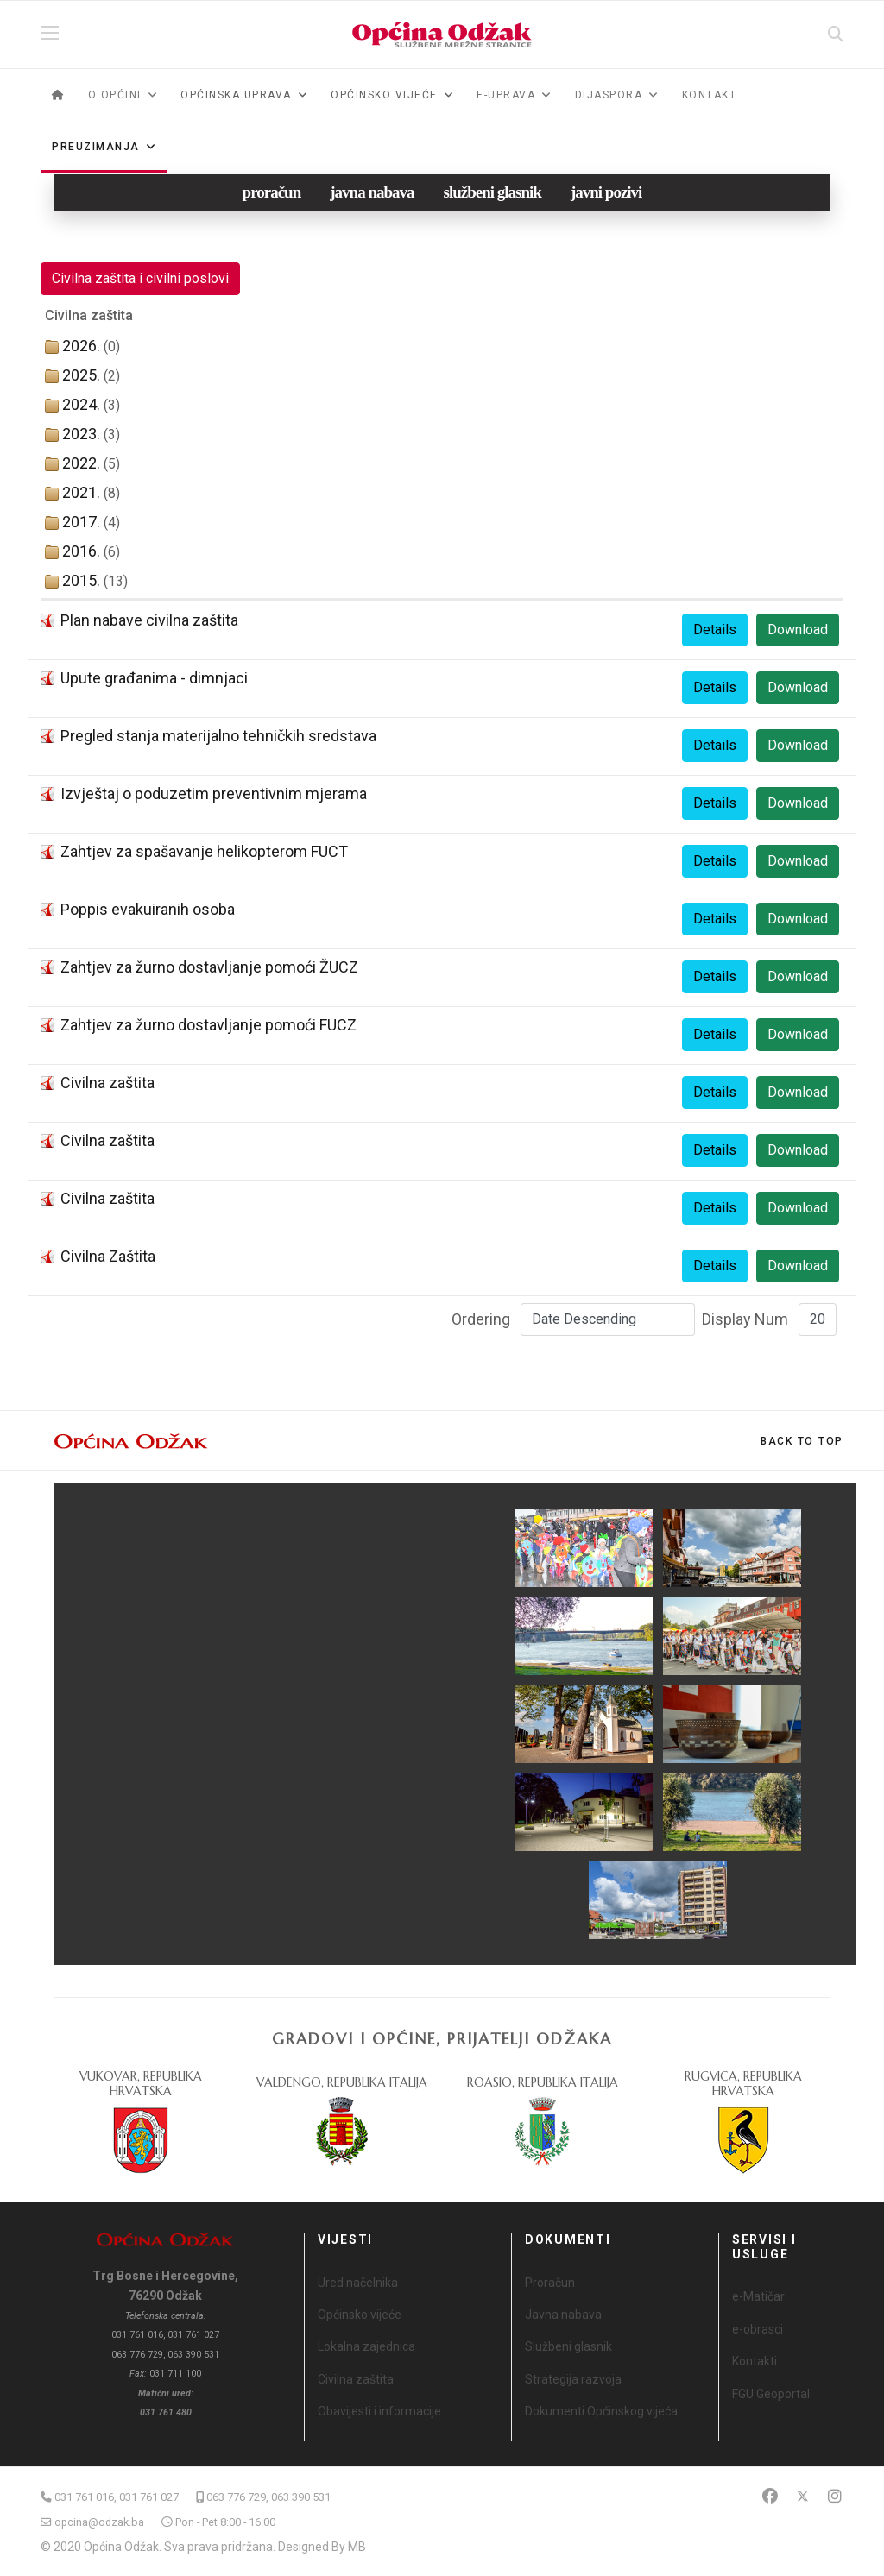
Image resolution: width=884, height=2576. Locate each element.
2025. (81, 375)
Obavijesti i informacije (379, 2411)
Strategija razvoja (573, 2379)
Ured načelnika (358, 2282)
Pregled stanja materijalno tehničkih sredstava (218, 736)
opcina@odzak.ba (99, 2522)
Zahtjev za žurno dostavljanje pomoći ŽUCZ (209, 967)
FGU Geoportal (771, 2394)
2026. (81, 346)
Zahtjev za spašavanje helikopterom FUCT (204, 851)
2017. (81, 522)
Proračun (550, 2282)
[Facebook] (770, 2496)
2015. (81, 580)
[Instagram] (835, 2496)
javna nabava (372, 192)
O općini (115, 95)
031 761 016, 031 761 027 (116, 2497)
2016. (81, 551)
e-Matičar (758, 2296)
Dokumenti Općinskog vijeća (601, 2411)
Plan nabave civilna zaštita (149, 620)
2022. (81, 463)
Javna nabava (563, 2314)
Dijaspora (609, 95)
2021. (81, 492)
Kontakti (754, 2361)
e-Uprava (506, 95)
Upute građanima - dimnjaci (154, 678)
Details (714, 629)
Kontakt (709, 95)
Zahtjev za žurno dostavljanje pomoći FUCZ (208, 1025)
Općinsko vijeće (359, 2314)
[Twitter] (803, 2496)
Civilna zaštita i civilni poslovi (140, 278)
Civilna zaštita (107, 1083)
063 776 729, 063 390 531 (268, 2497)
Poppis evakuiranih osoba (147, 909)
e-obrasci (757, 2329)
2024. (81, 404)
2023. (81, 434)
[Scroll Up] (802, 1441)
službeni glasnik (492, 192)
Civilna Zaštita (107, 1256)
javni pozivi (606, 192)
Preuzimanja (96, 147)
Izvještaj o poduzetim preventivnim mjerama (213, 793)
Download (797, 629)
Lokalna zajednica (366, 2346)
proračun (272, 192)
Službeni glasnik (568, 2346)
